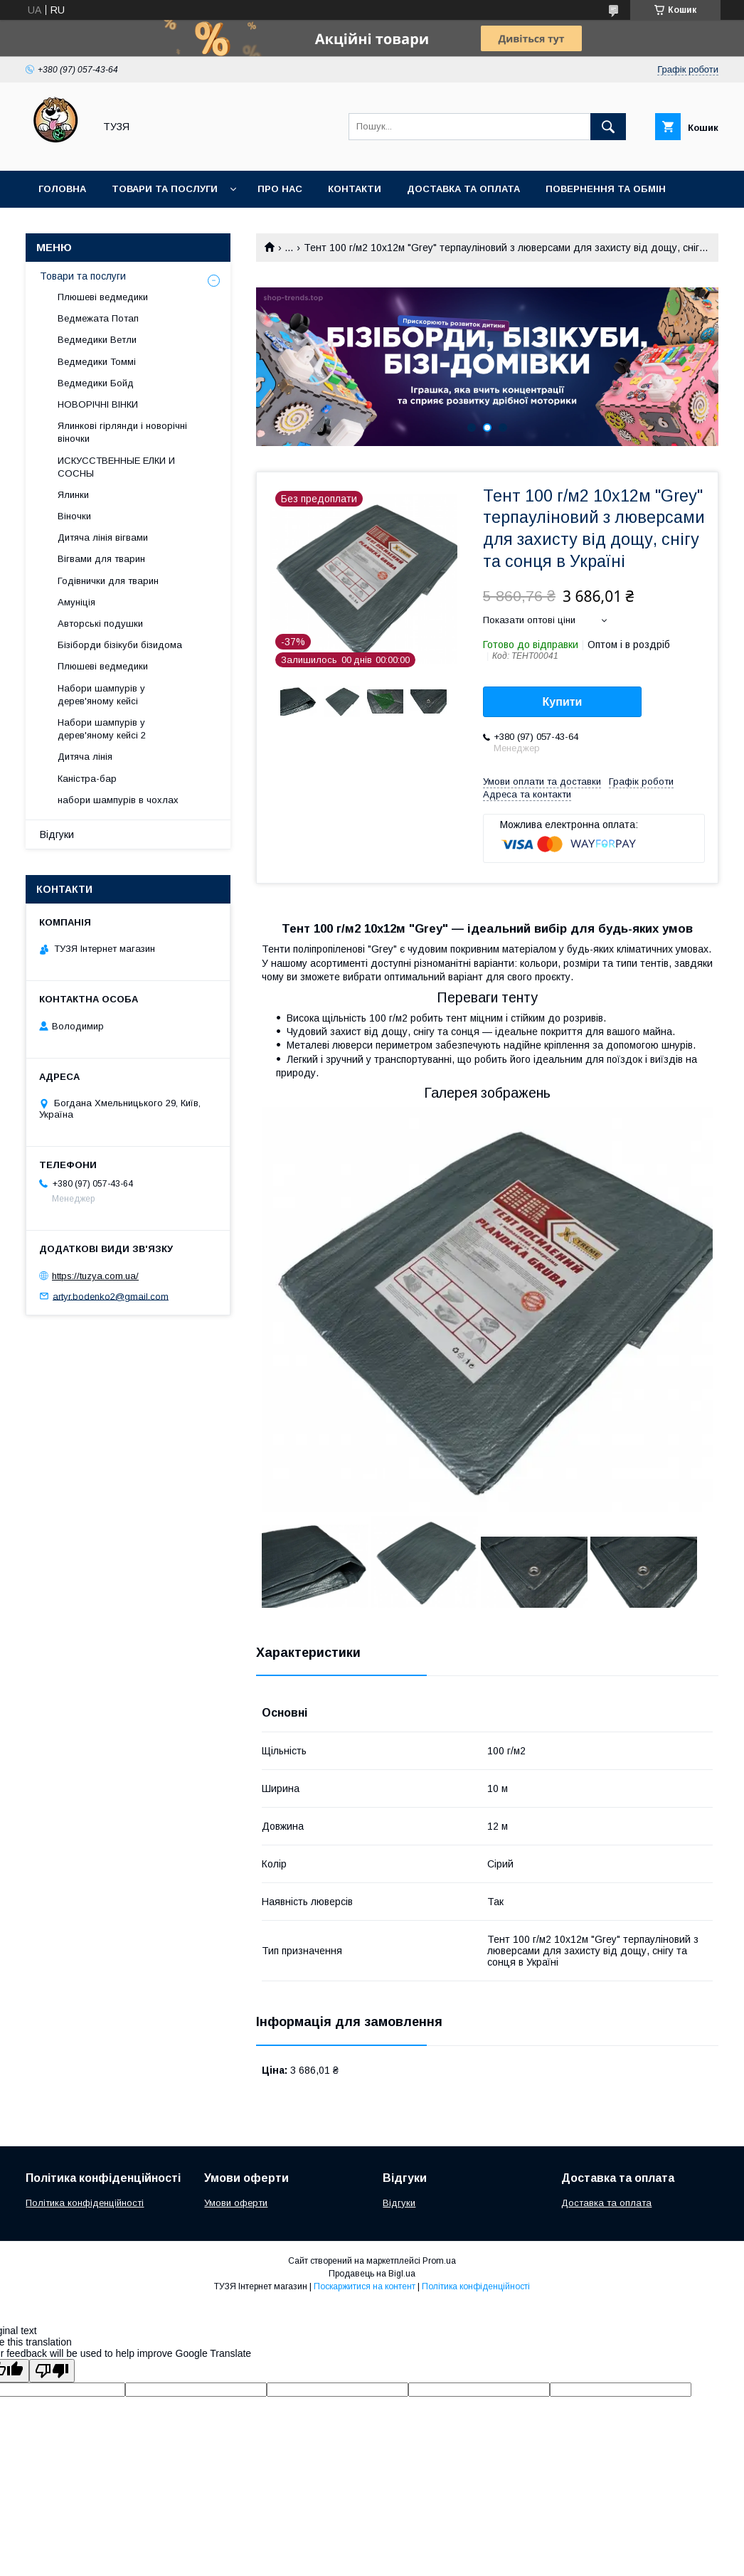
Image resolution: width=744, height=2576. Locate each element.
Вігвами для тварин (101, 558)
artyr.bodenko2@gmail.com (111, 1295)
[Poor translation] (52, 2370)
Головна (62, 189)
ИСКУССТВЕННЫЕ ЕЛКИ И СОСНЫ (116, 467)
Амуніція (76, 602)
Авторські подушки (100, 623)
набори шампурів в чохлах (118, 800)
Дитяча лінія (85, 756)
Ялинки (73, 494)
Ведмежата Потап (98, 318)
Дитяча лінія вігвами (103, 537)
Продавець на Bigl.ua (372, 2274)
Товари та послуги (165, 189)
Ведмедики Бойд (96, 383)
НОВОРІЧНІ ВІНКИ (98, 404)
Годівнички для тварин (108, 581)
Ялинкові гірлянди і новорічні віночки (122, 432)
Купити (563, 702)
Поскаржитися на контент (364, 2286)
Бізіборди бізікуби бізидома (120, 645)
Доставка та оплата (463, 189)
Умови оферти (235, 2203)
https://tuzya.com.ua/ (95, 1276)
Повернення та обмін (606, 189)
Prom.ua (439, 2261)
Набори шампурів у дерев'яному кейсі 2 (102, 729)
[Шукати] (608, 126)
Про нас (279, 189)
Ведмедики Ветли (97, 339)
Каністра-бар (87, 778)
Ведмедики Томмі (97, 361)
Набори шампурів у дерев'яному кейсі (101, 694)
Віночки (74, 516)
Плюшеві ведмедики (103, 297)
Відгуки (57, 834)
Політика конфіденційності (85, 2203)
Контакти (354, 189)
